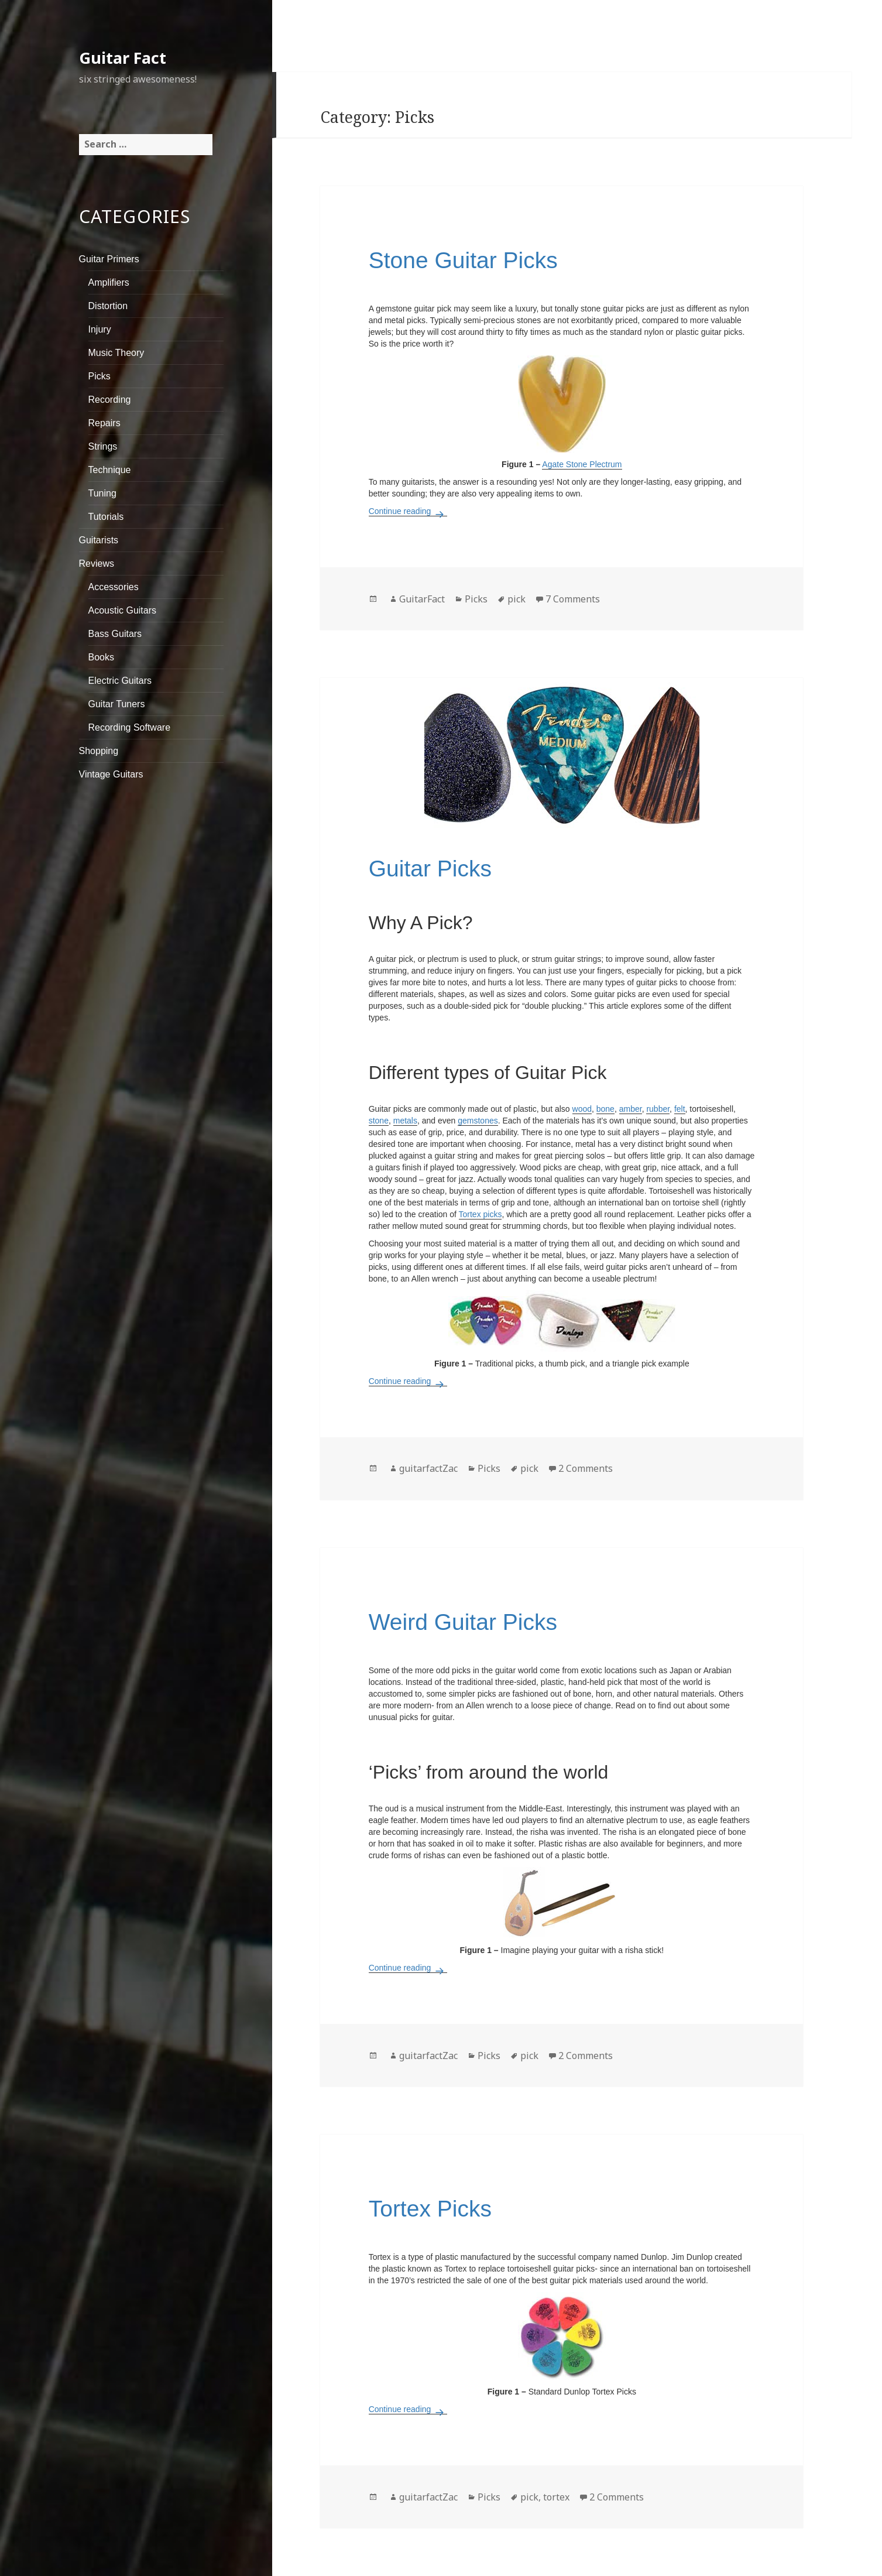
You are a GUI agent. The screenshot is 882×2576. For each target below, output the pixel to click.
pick (516, 598)
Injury (99, 329)
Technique (109, 470)
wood (582, 1109)
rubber (658, 1109)
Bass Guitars (115, 634)
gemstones (477, 1120)
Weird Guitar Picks (463, 1622)
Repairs (104, 423)
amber (630, 1109)
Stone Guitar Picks (463, 260)
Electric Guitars (120, 681)
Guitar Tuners (116, 704)
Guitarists (99, 540)
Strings (103, 446)
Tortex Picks (430, 2208)
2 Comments (585, 1468)
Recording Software (129, 727)
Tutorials (106, 517)
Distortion (108, 306)
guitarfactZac (428, 1468)
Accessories (113, 587)
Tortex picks (480, 1214)
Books (101, 657)
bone (605, 1109)
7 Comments (572, 598)
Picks (99, 376)
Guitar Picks (430, 868)
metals (405, 1120)
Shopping (99, 751)
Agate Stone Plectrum (582, 464)
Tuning (102, 493)
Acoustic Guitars (122, 610)
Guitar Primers (109, 259)
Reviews (96, 563)
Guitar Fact (122, 57)
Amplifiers (108, 282)
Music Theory (116, 353)
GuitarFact (422, 598)
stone (379, 1120)
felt (679, 1109)
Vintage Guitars (111, 774)
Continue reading (408, 511)
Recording (109, 400)
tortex (556, 2497)
